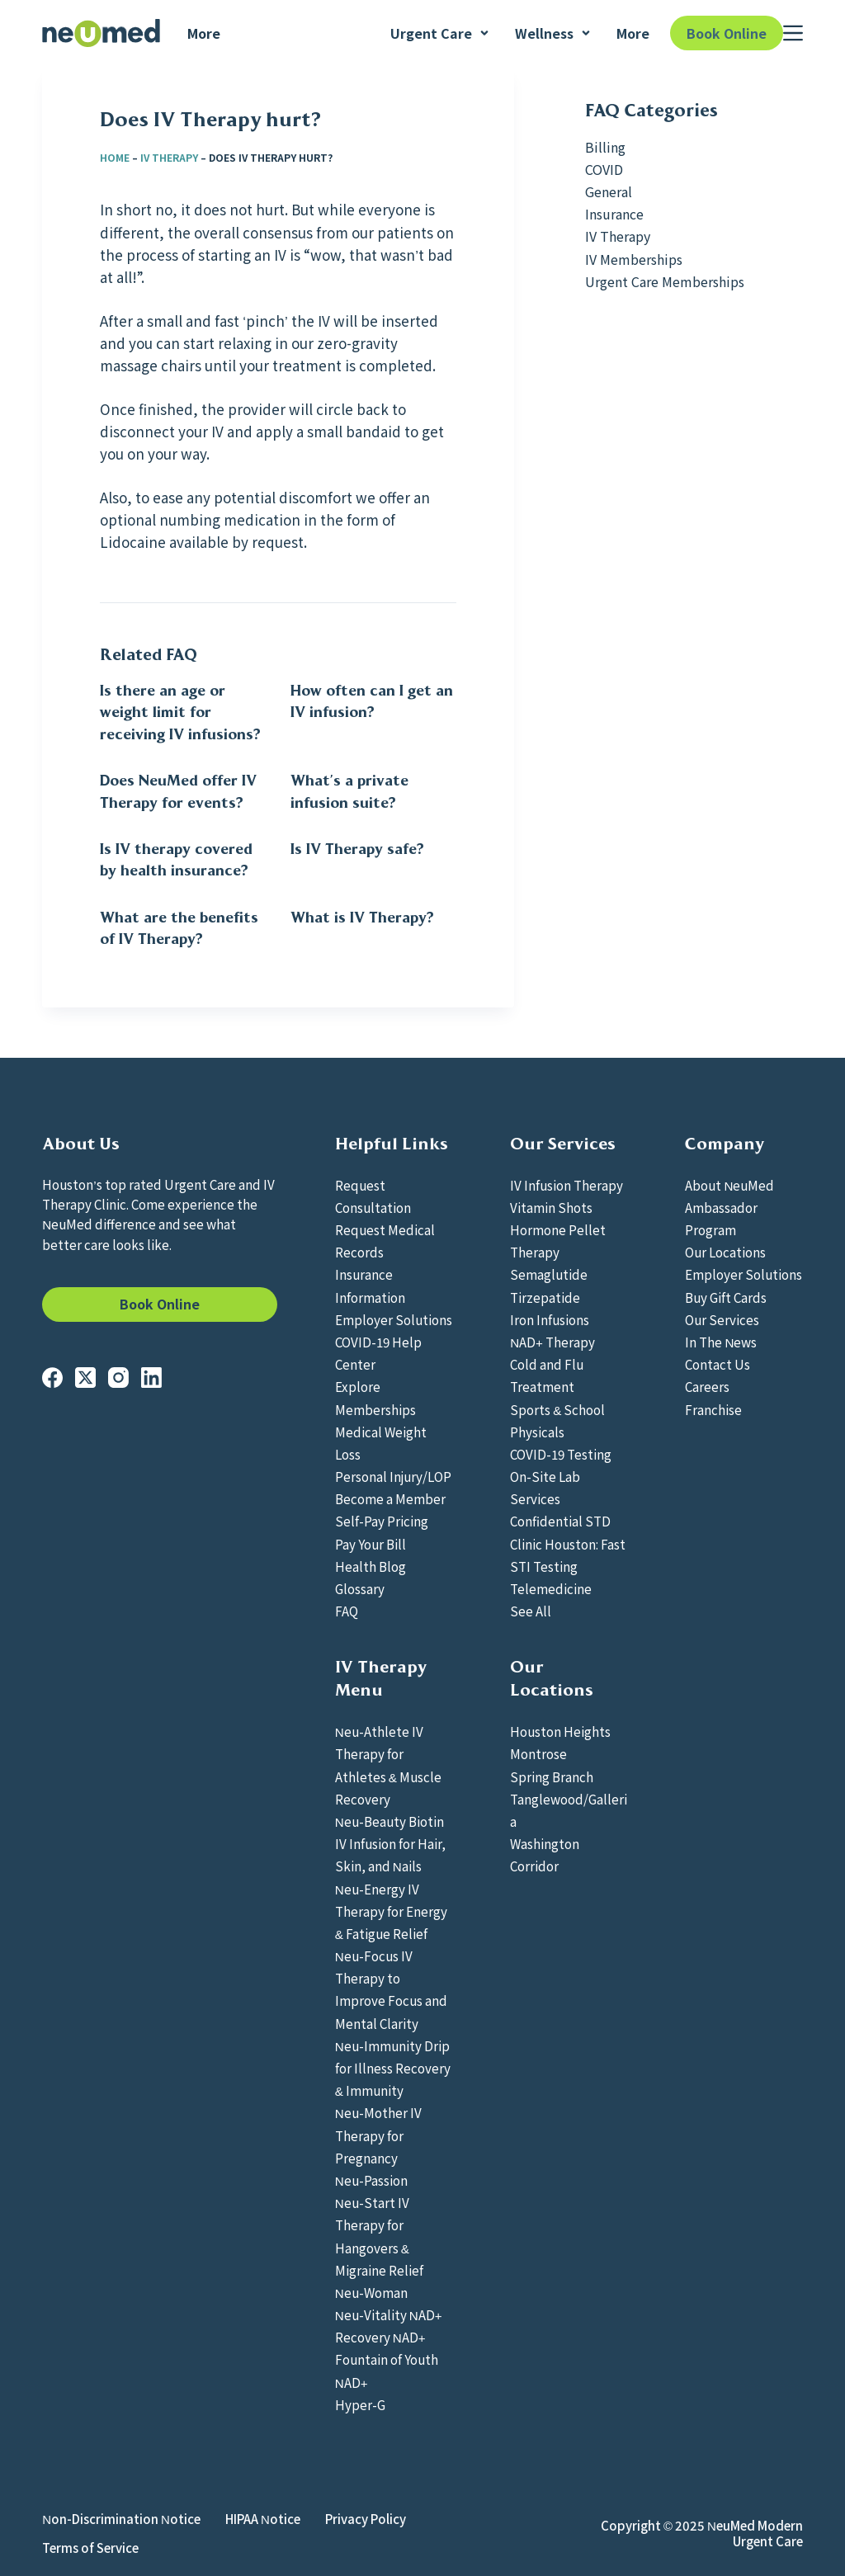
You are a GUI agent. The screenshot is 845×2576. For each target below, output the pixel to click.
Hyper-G (360, 2404)
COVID (604, 169)
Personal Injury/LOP (393, 1476)
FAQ (346, 1611)
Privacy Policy (365, 2519)
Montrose (538, 1753)
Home (115, 157)
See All (530, 1611)
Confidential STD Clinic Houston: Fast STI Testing (567, 1543)
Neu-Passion (371, 2180)
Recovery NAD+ (380, 2337)
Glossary (360, 1588)
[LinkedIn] (151, 1377)
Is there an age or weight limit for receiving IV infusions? (180, 712)
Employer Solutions (393, 1319)
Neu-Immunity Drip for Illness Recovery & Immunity (393, 2067)
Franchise (713, 1409)
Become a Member (390, 1498)
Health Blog (370, 1566)
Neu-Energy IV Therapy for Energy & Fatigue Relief (391, 1911)
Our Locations (725, 1252)
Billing (605, 147)
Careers (707, 1386)
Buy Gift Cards (726, 1297)
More (203, 33)
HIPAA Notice (262, 2519)
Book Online (727, 33)
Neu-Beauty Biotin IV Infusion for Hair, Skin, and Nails (390, 1843)
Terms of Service (90, 2548)
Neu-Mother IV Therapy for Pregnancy (378, 2134)
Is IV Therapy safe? (357, 849)
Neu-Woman (371, 2292)
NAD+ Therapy (552, 1342)
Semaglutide (549, 1274)
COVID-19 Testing (560, 1454)
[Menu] (793, 33)
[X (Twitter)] (85, 1377)
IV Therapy (169, 157)
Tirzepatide (545, 1297)
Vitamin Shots (551, 1207)
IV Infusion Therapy (566, 1185)
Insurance (614, 214)
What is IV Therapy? (362, 917)
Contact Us (717, 1364)
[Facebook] (52, 1377)
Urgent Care (440, 33)
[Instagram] (118, 1377)
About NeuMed (729, 1185)
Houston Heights (560, 1731)
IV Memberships (633, 259)
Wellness (553, 33)
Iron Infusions (549, 1319)
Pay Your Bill (370, 1544)
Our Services (722, 1319)
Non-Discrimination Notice (121, 2519)
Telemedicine (551, 1588)
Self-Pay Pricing (381, 1521)
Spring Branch (551, 1776)
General (608, 191)
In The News (721, 1342)
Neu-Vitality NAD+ (388, 2314)
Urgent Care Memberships (664, 281)
